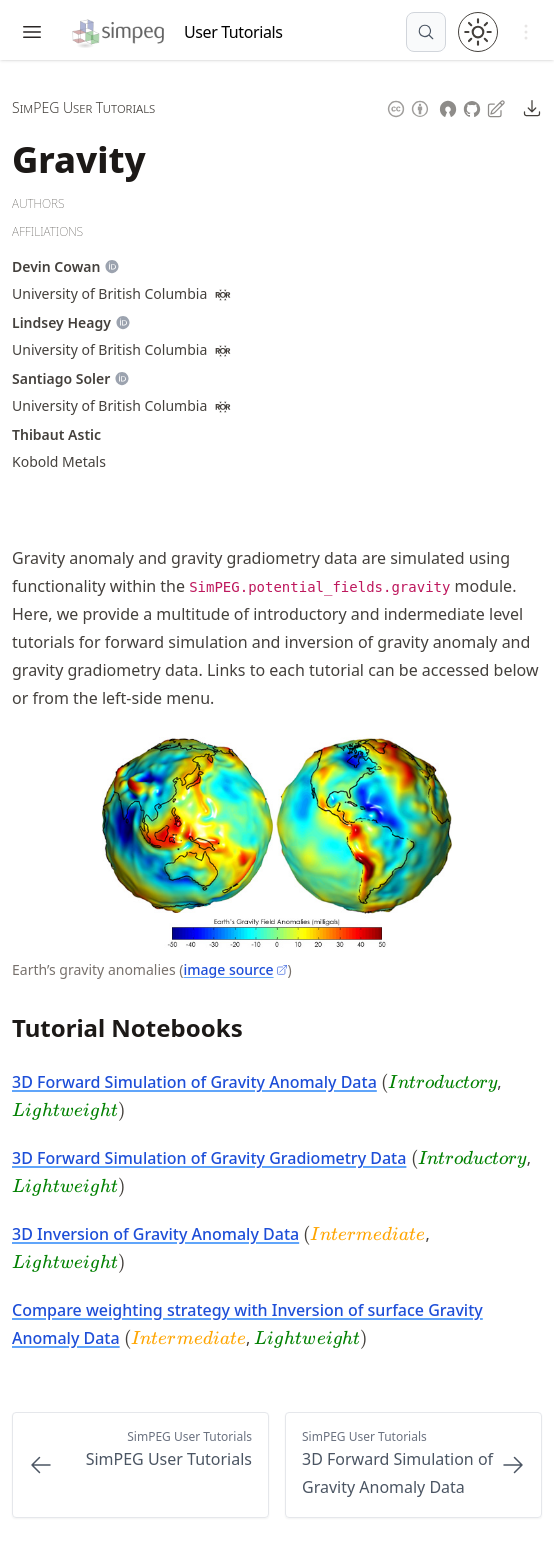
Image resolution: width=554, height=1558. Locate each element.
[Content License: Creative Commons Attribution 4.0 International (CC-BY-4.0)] (408, 106)
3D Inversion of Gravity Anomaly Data (155, 1234)
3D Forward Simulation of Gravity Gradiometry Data (209, 1158)
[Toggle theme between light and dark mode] (478, 32)
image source (235, 969)
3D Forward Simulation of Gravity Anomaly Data (194, 1082)
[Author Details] (56, 267)
